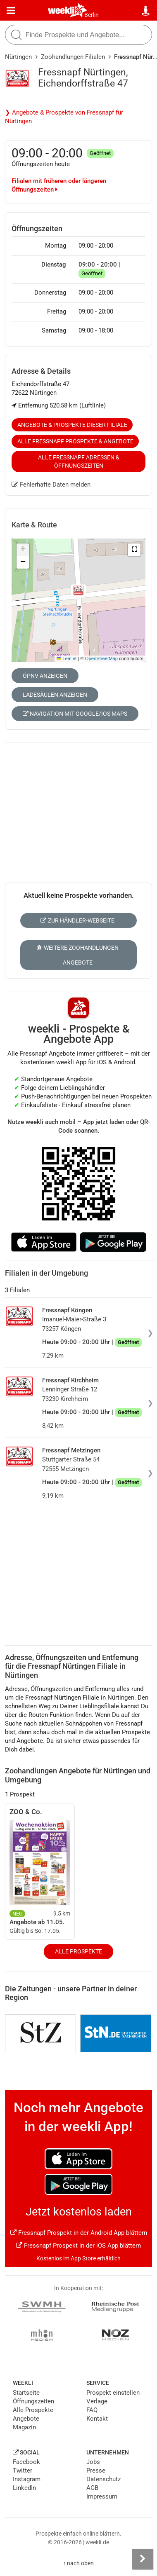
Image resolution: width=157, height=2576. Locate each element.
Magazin (24, 2427)
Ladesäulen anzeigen (55, 694)
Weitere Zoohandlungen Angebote (78, 955)
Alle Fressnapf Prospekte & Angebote (75, 441)
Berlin (91, 15)
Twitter (22, 2470)
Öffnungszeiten (33, 2401)
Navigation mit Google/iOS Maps (75, 713)
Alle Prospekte (78, 1951)
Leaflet (66, 658)
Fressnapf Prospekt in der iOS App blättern (78, 2245)
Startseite (26, 2392)
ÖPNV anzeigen (45, 675)
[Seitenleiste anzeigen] (142, 2559)
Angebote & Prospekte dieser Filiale (72, 425)
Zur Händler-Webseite (77, 920)
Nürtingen (18, 57)
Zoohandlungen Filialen (73, 57)
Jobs (93, 2462)
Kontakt (97, 2418)
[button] (134, 549)
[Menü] (11, 10)
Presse (95, 2470)
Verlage (96, 2401)
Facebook (26, 2462)
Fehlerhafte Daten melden (51, 484)
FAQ (92, 2410)
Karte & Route (34, 524)
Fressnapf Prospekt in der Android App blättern (78, 2232)
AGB (92, 2488)
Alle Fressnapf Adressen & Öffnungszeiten (78, 461)
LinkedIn (24, 2488)
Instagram (26, 2479)
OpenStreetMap (101, 658)
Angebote (26, 2418)
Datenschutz (103, 2479)
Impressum (101, 2496)
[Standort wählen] (146, 10)
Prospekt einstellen (113, 2392)
